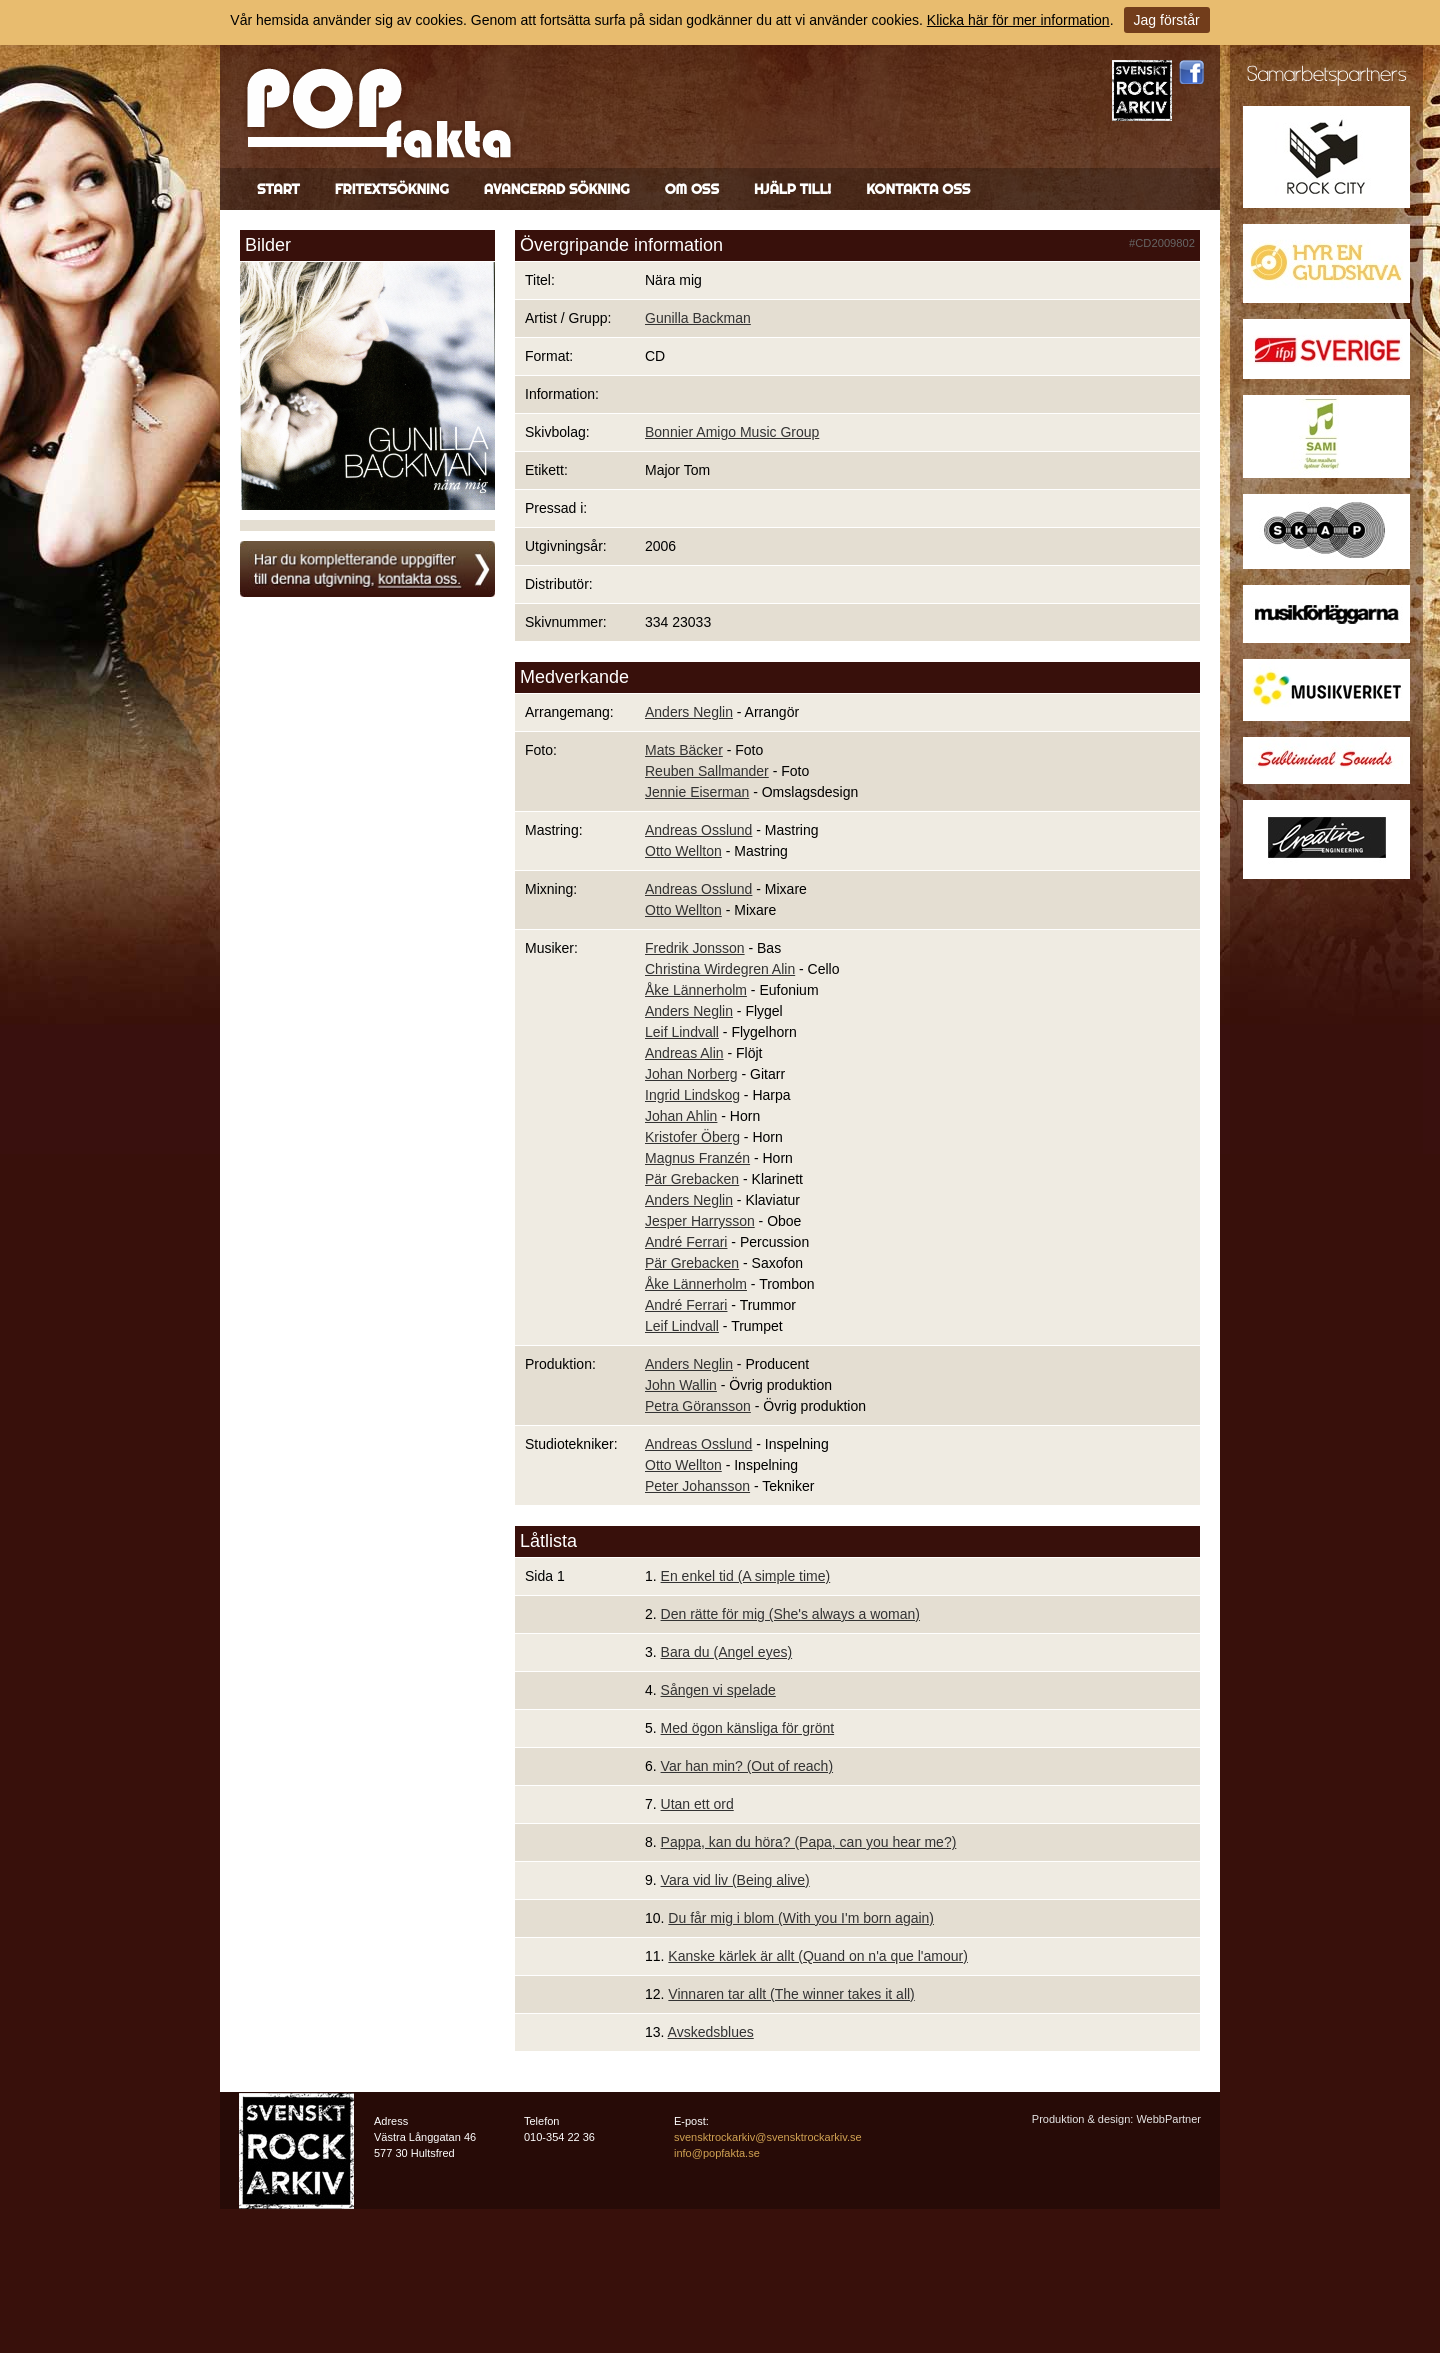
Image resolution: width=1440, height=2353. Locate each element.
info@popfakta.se (717, 2153)
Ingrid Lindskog (692, 1095)
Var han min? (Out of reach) (747, 1766)
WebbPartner (1168, 2119)
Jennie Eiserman (697, 792)
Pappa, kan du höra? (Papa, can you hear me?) (809, 1842)
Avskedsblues (711, 2032)
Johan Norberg (691, 1074)
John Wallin (681, 1385)
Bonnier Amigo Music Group (732, 432)
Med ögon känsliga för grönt (748, 1728)
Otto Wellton (683, 851)
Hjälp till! (792, 189)
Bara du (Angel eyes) (727, 1652)
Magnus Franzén (697, 1158)
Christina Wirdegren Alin (720, 969)
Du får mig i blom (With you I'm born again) (801, 1918)
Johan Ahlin (681, 1116)
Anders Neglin (689, 712)
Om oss (692, 189)
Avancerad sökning (557, 189)
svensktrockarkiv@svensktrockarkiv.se (768, 2137)
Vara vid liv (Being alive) (735, 1880)
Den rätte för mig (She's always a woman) (790, 1614)
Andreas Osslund (698, 830)
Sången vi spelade (718, 1690)
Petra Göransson (698, 1406)
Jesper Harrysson (700, 1221)
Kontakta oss (918, 189)
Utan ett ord (697, 1804)
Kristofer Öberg (692, 1137)
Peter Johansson (697, 1486)
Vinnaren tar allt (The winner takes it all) (791, 1994)
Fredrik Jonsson (695, 948)
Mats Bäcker (684, 750)
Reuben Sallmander (707, 771)
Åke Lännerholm (696, 990)
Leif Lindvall (682, 1032)
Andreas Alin (684, 1053)
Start (278, 189)
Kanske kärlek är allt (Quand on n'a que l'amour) (818, 1956)
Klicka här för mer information (1018, 20)
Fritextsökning (392, 189)
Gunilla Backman (698, 318)
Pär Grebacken (692, 1179)
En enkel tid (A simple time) (746, 1576)
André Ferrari (686, 1242)
